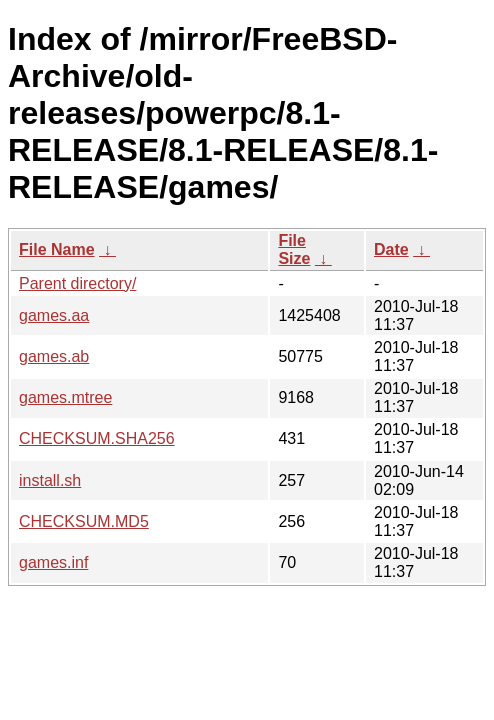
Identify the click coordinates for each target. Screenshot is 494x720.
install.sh (50, 480)
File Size (294, 249)
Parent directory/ (77, 283)
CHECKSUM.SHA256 (97, 438)
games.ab (54, 356)
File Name (57, 249)
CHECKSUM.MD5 (84, 521)
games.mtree (65, 397)
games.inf (53, 562)
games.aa (54, 315)
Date (391, 249)
